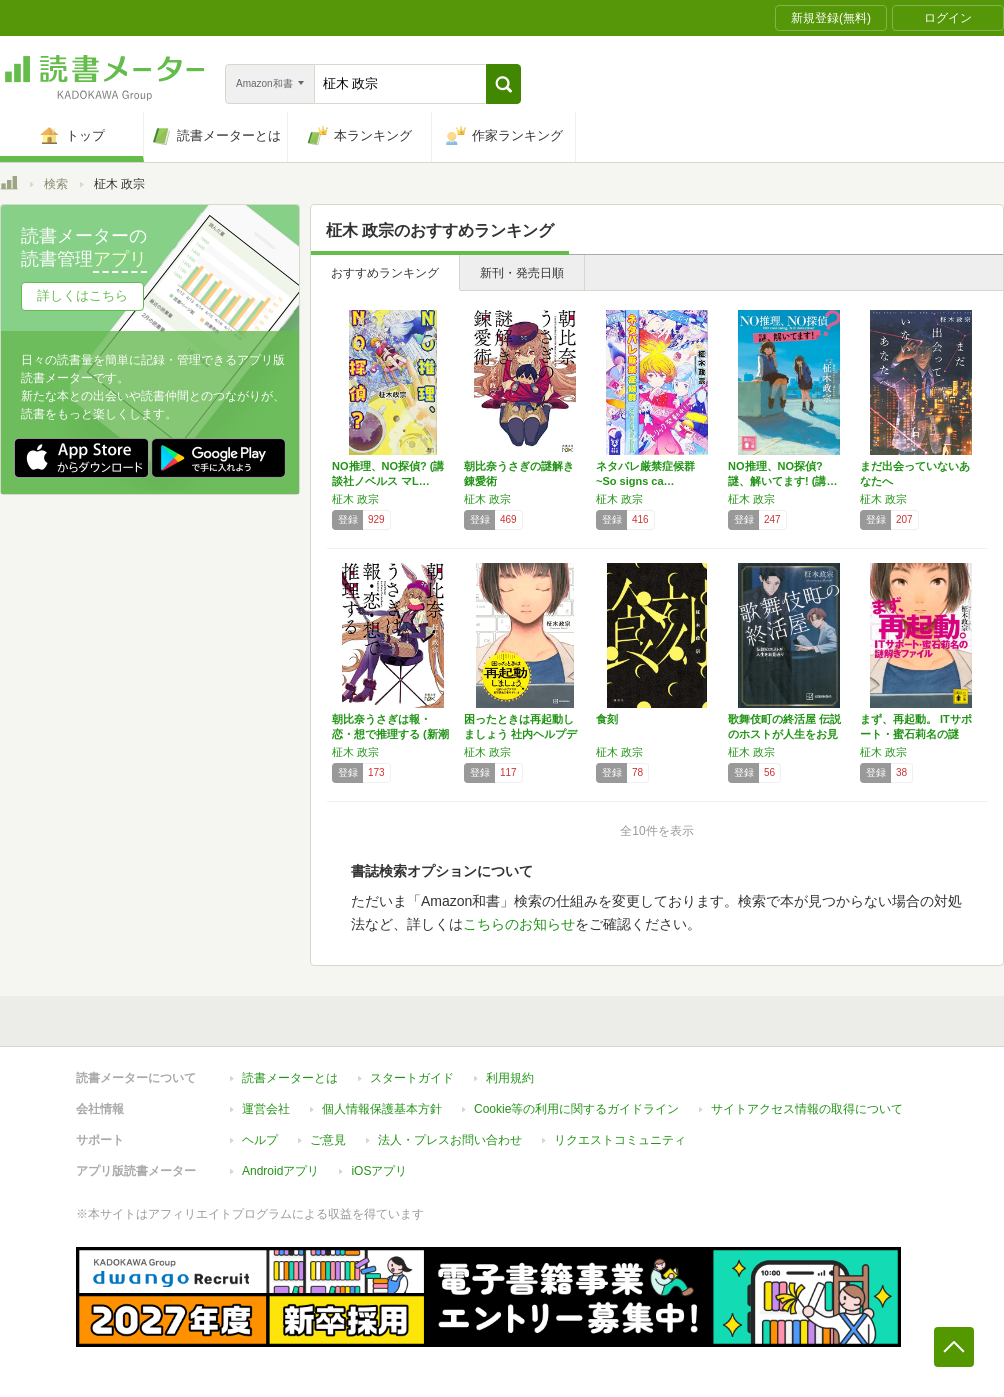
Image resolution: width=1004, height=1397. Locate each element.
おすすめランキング (385, 273)
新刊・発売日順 (522, 273)
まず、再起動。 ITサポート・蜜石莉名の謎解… (916, 734)
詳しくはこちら (82, 295)
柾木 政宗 (355, 499)
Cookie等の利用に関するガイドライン (576, 1109)
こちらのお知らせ (519, 924)
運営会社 (266, 1109)
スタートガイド (412, 1078)
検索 (56, 184)
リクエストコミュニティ (620, 1140)
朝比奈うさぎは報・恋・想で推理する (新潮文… (390, 734)
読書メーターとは (290, 1078)
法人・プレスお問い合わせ (450, 1140)
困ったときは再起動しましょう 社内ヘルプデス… (520, 734)
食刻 (607, 719)
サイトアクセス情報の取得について (807, 1109)
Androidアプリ (280, 1171)
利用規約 (510, 1078)
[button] (503, 84)
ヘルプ (260, 1140)
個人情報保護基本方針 (382, 1109)
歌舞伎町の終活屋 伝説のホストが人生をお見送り (784, 734)
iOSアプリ (379, 1171)
